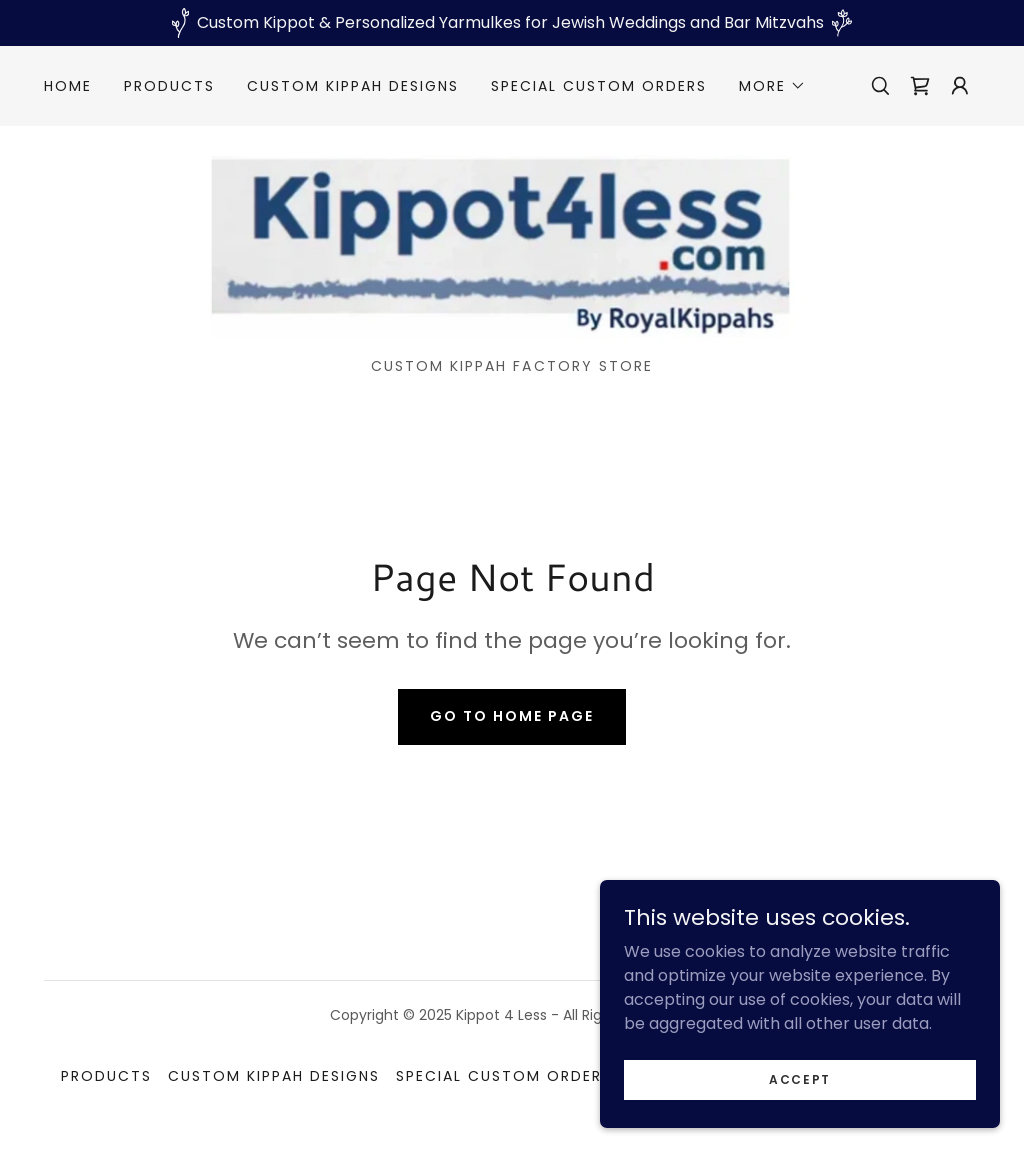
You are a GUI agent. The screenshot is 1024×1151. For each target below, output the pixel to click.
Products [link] (169, 86)
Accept (800, 1078)
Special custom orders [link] (599, 86)
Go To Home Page (512, 716)
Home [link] (68, 86)
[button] (772, 86)
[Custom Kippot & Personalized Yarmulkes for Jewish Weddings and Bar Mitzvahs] (512, 23)
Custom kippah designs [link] (353, 86)
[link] (920, 86)
